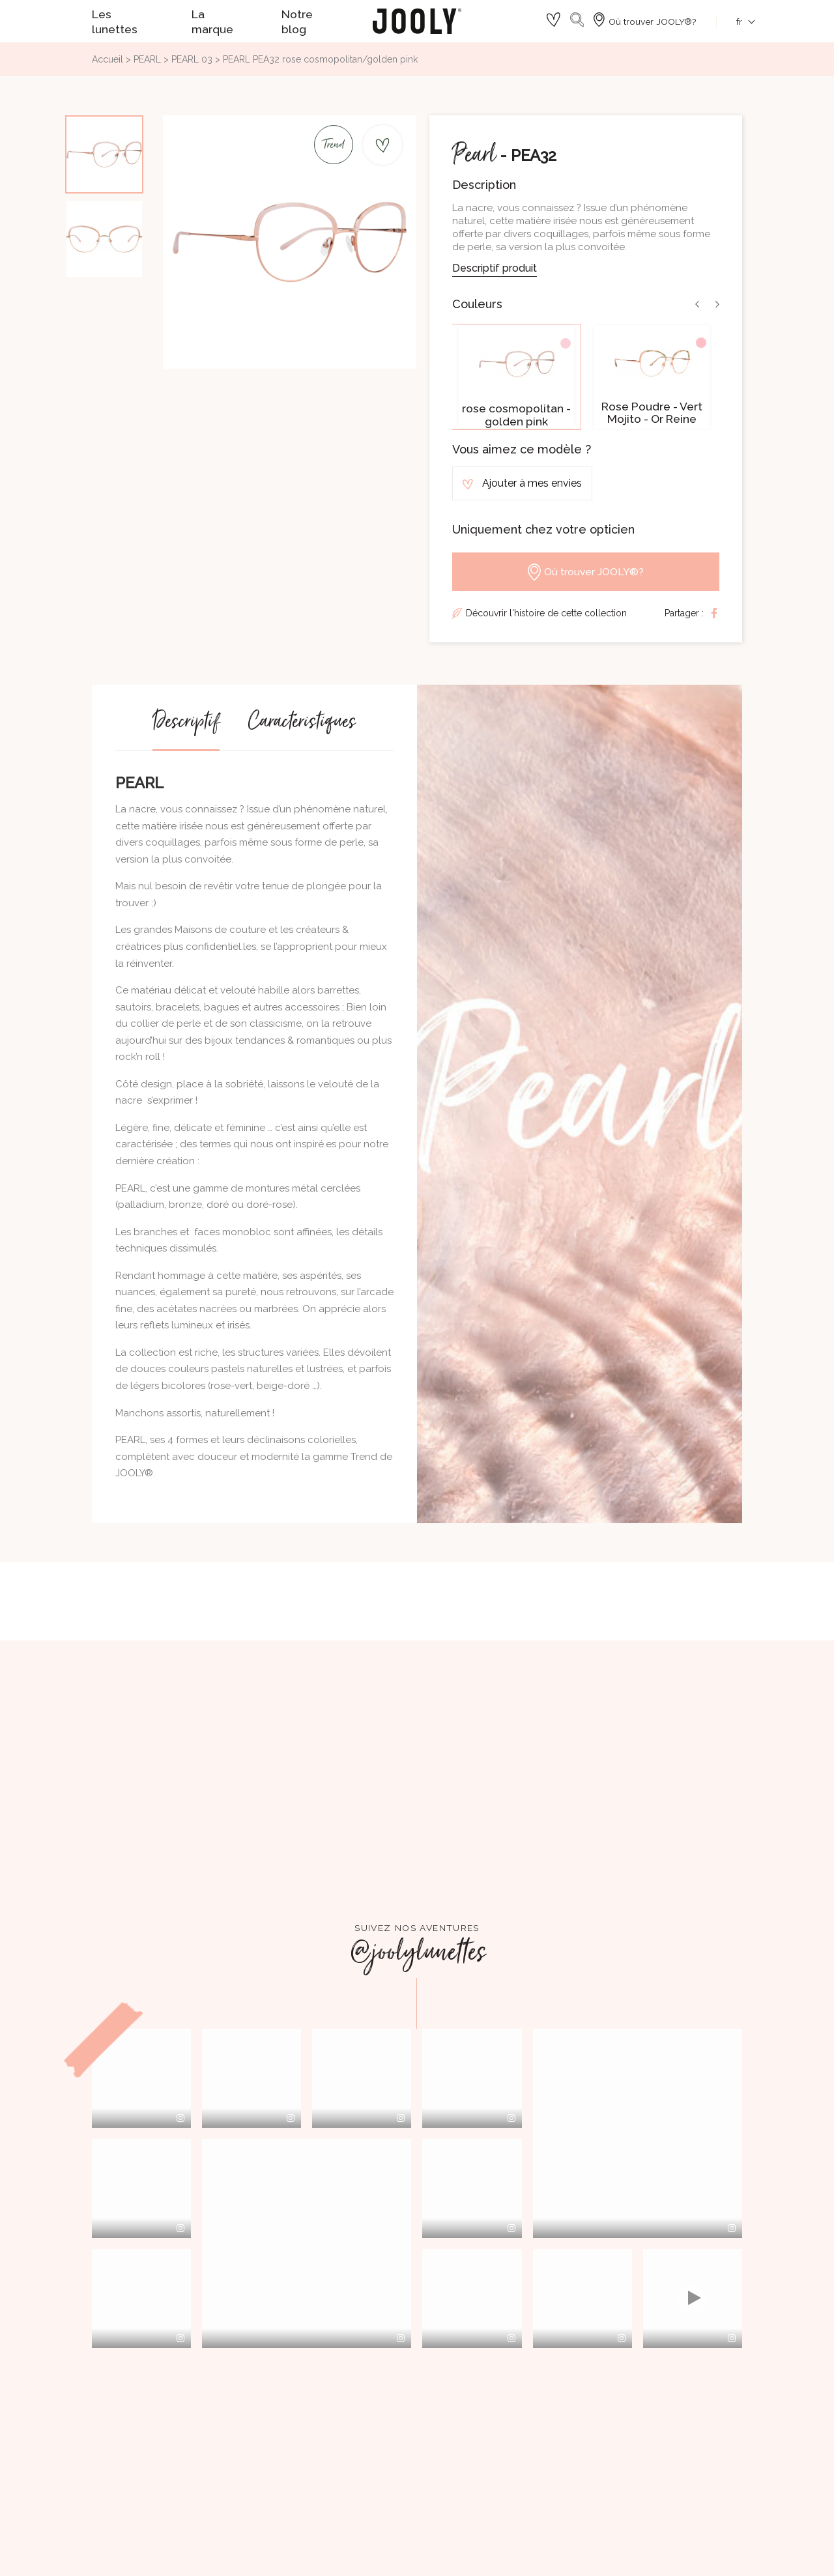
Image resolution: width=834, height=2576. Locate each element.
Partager (714, 613)
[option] (516, 377)
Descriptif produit (494, 268)
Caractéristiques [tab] (302, 727)
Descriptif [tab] (186, 727)
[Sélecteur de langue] (739, 21)
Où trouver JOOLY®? (586, 572)
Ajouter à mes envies (522, 483)
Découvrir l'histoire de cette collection (546, 613)
